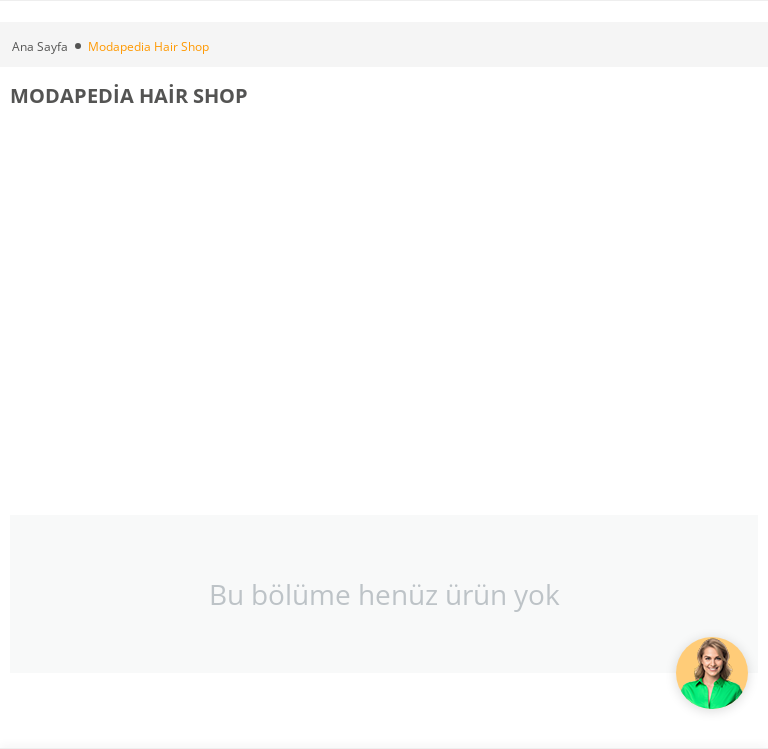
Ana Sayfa (40, 46)
